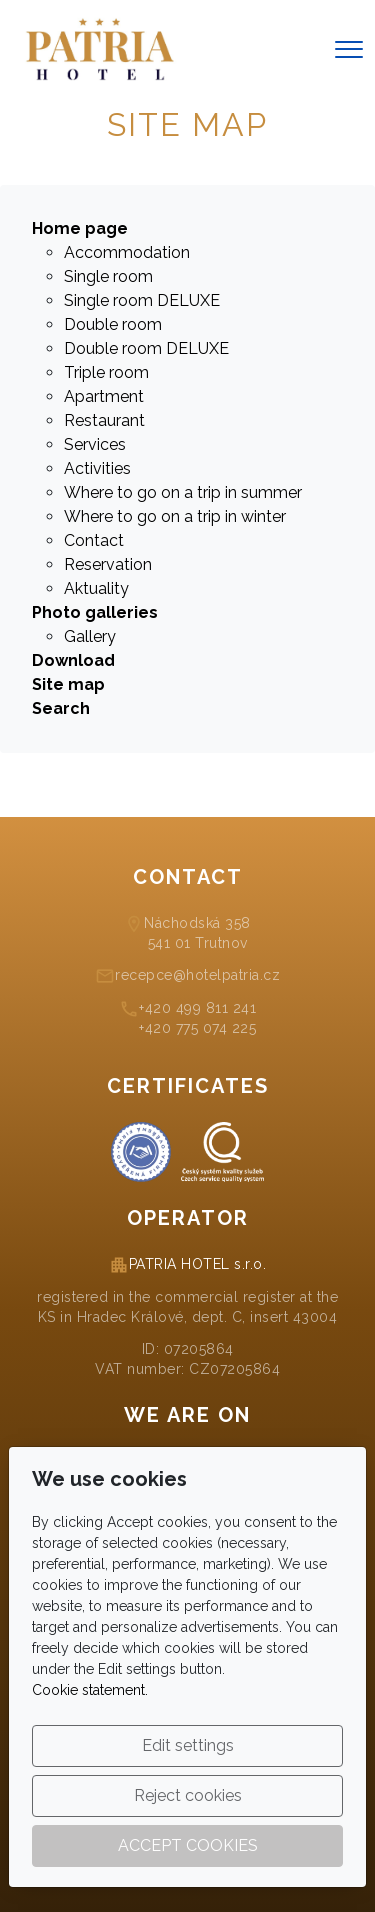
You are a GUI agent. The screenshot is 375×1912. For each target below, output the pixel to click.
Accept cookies (188, 1845)
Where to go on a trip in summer (183, 492)
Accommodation (127, 252)
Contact (94, 540)
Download (73, 660)
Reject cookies (188, 1795)
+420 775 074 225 (197, 1028)
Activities (97, 468)
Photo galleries (95, 612)
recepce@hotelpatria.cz (197, 975)
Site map (68, 684)
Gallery (90, 636)
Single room (108, 276)
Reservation (108, 564)
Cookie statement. (90, 1690)
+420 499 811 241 (197, 1008)
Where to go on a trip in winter (175, 516)
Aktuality (96, 588)
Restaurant (104, 420)
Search (61, 708)
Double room (113, 324)
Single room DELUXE (142, 300)
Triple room (106, 372)
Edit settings (188, 1745)
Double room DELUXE (146, 348)
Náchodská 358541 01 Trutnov (197, 933)
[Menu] (349, 49)
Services (95, 444)
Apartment (104, 396)
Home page (80, 228)
